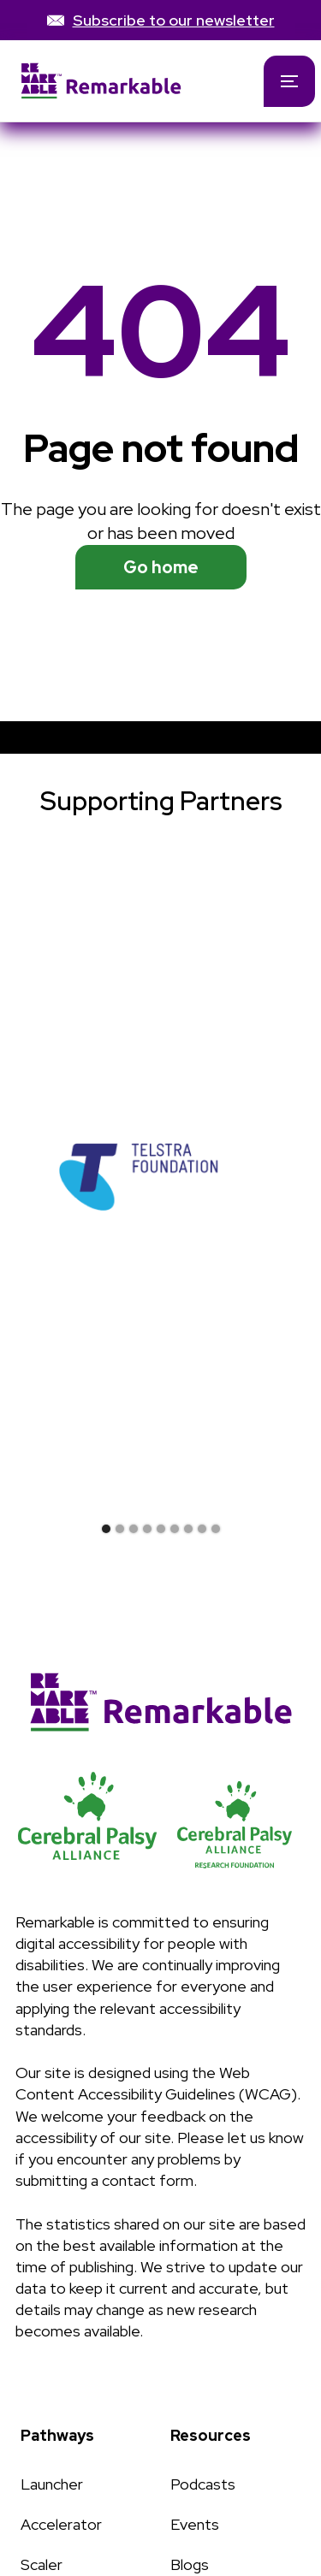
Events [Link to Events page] (194, 2524)
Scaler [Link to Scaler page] (41, 2564)
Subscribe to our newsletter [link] (174, 20)
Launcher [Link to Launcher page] (52, 2484)
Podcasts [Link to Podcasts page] (202, 2484)
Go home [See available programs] (161, 567)
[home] (118, 81)
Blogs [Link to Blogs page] (189, 2564)
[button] (289, 81)
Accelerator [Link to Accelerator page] (61, 2524)
